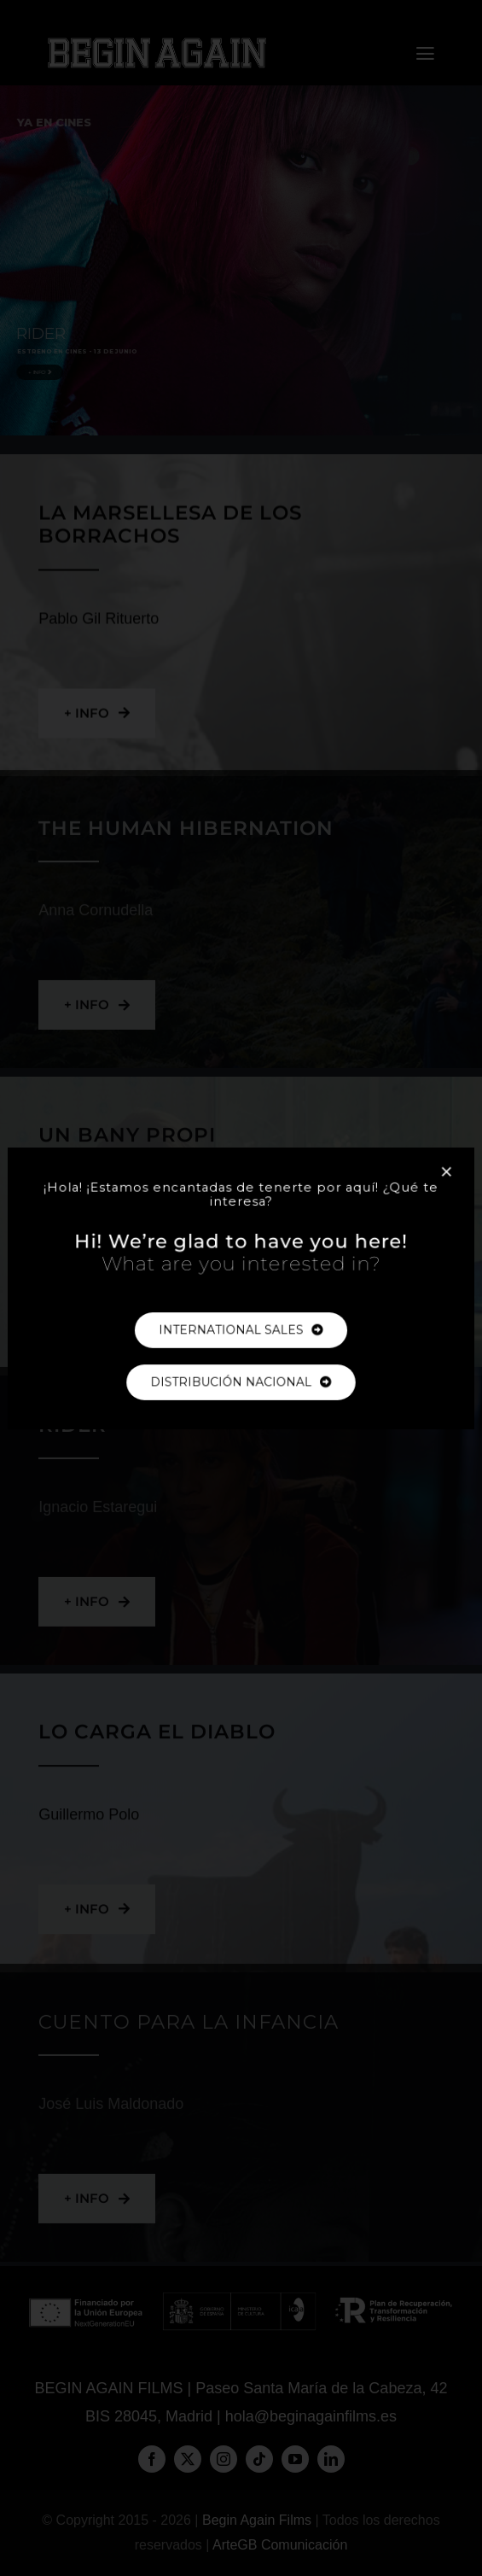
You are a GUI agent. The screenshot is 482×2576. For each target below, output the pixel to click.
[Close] (428, 1182)
